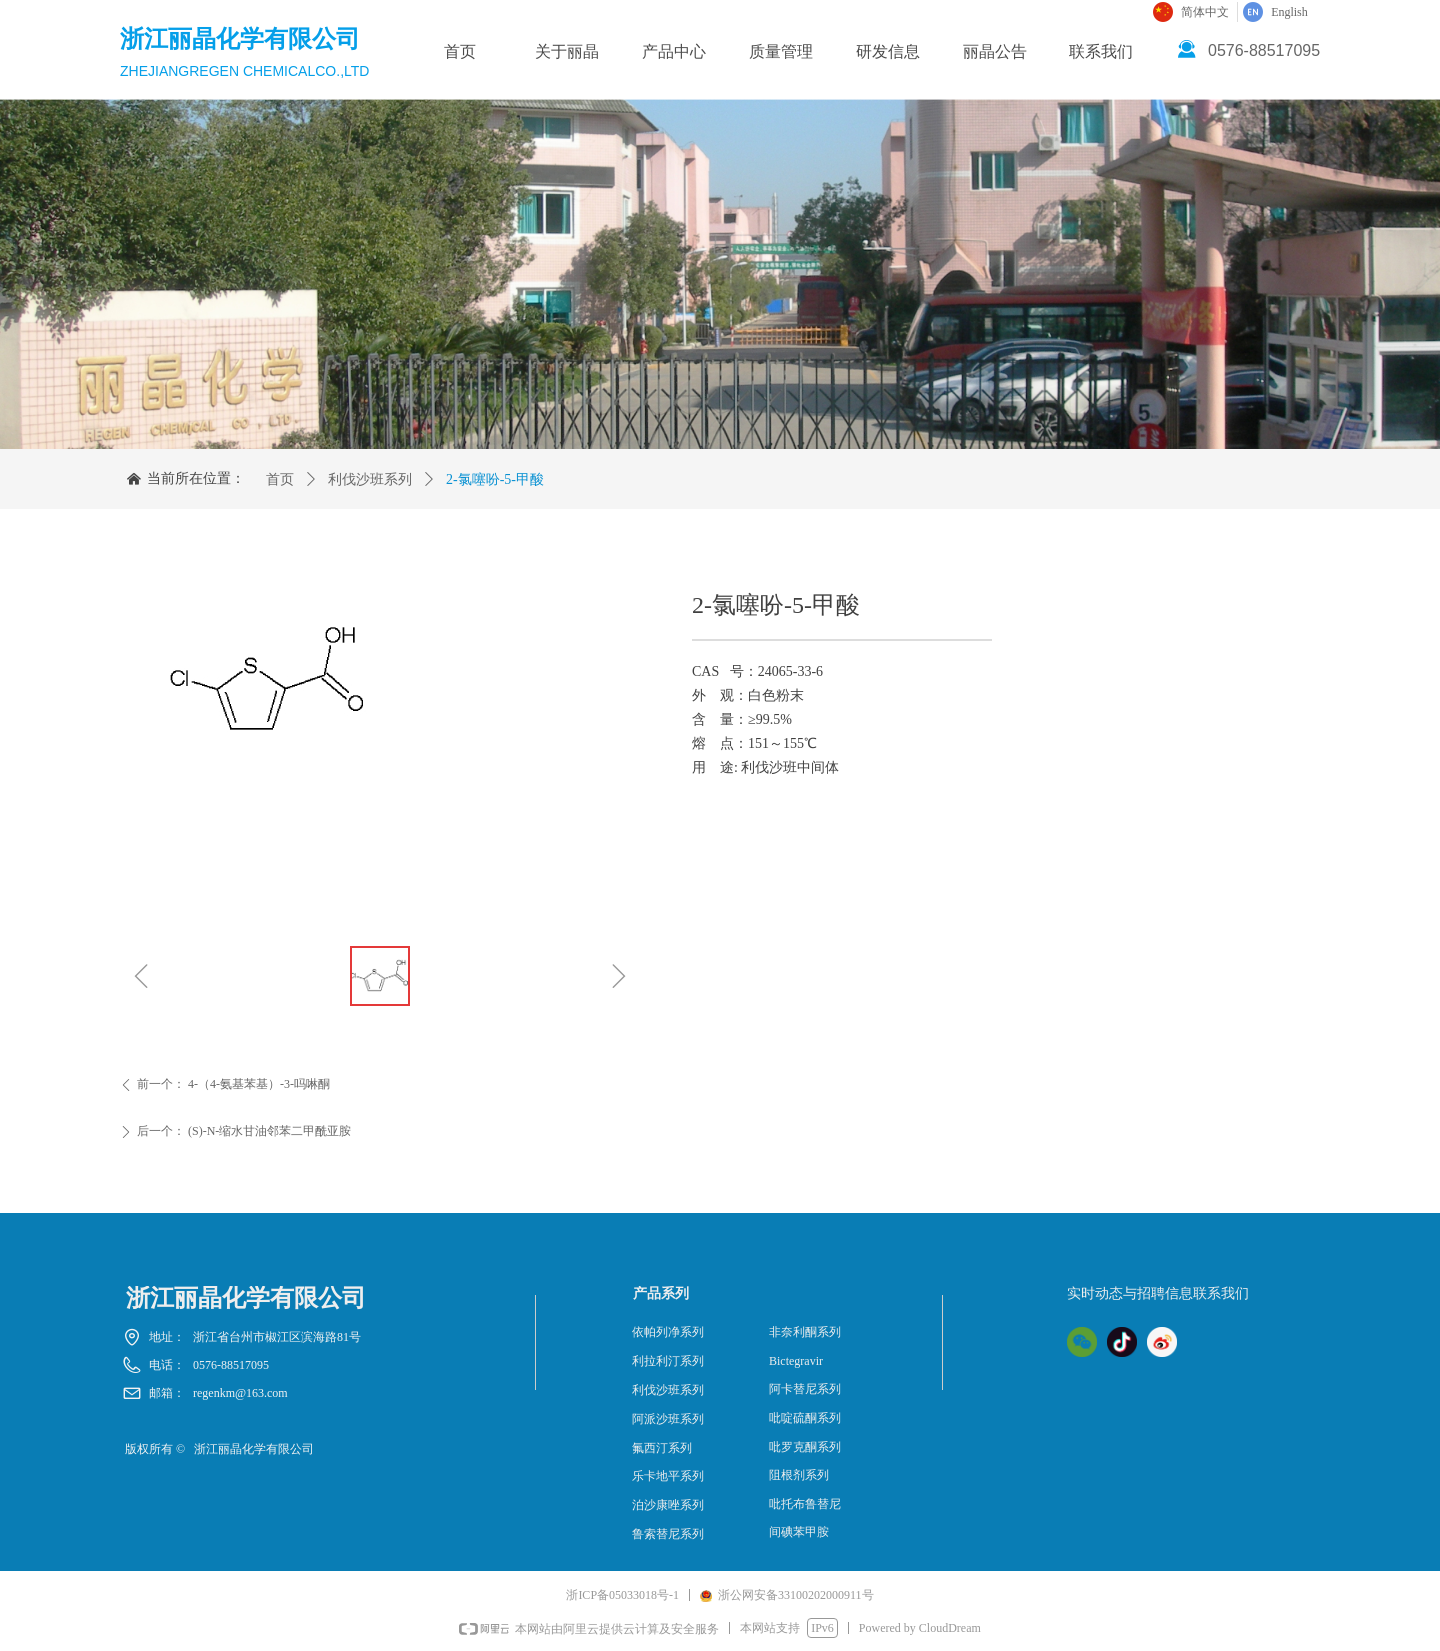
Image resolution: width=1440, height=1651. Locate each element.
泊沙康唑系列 (668, 1505)
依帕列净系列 (668, 1332)
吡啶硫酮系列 (805, 1418)
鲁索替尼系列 (668, 1534)
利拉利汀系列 (668, 1361)
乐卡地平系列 (668, 1476)
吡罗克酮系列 (805, 1447)
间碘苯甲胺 (799, 1532)
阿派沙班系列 (668, 1419)
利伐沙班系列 (370, 479)
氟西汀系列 (662, 1448)
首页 (280, 479)
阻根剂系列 (799, 1475)
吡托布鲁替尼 (805, 1504)
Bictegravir (796, 1361)
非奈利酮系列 (805, 1332)
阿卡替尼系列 (805, 1389)
